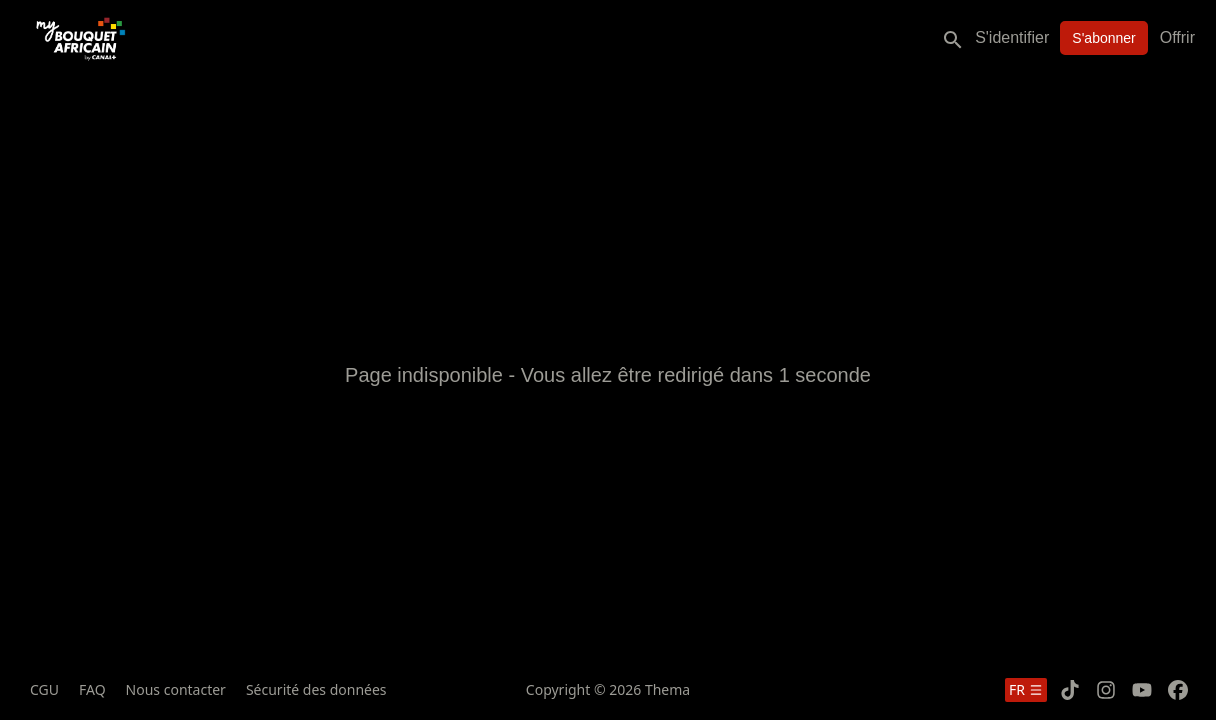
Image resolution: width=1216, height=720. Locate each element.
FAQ (92, 689)
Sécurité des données (316, 689)
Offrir (1177, 37)
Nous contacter (176, 689)
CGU (44, 689)
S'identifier (1012, 37)
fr (1026, 689)
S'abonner (1103, 38)
